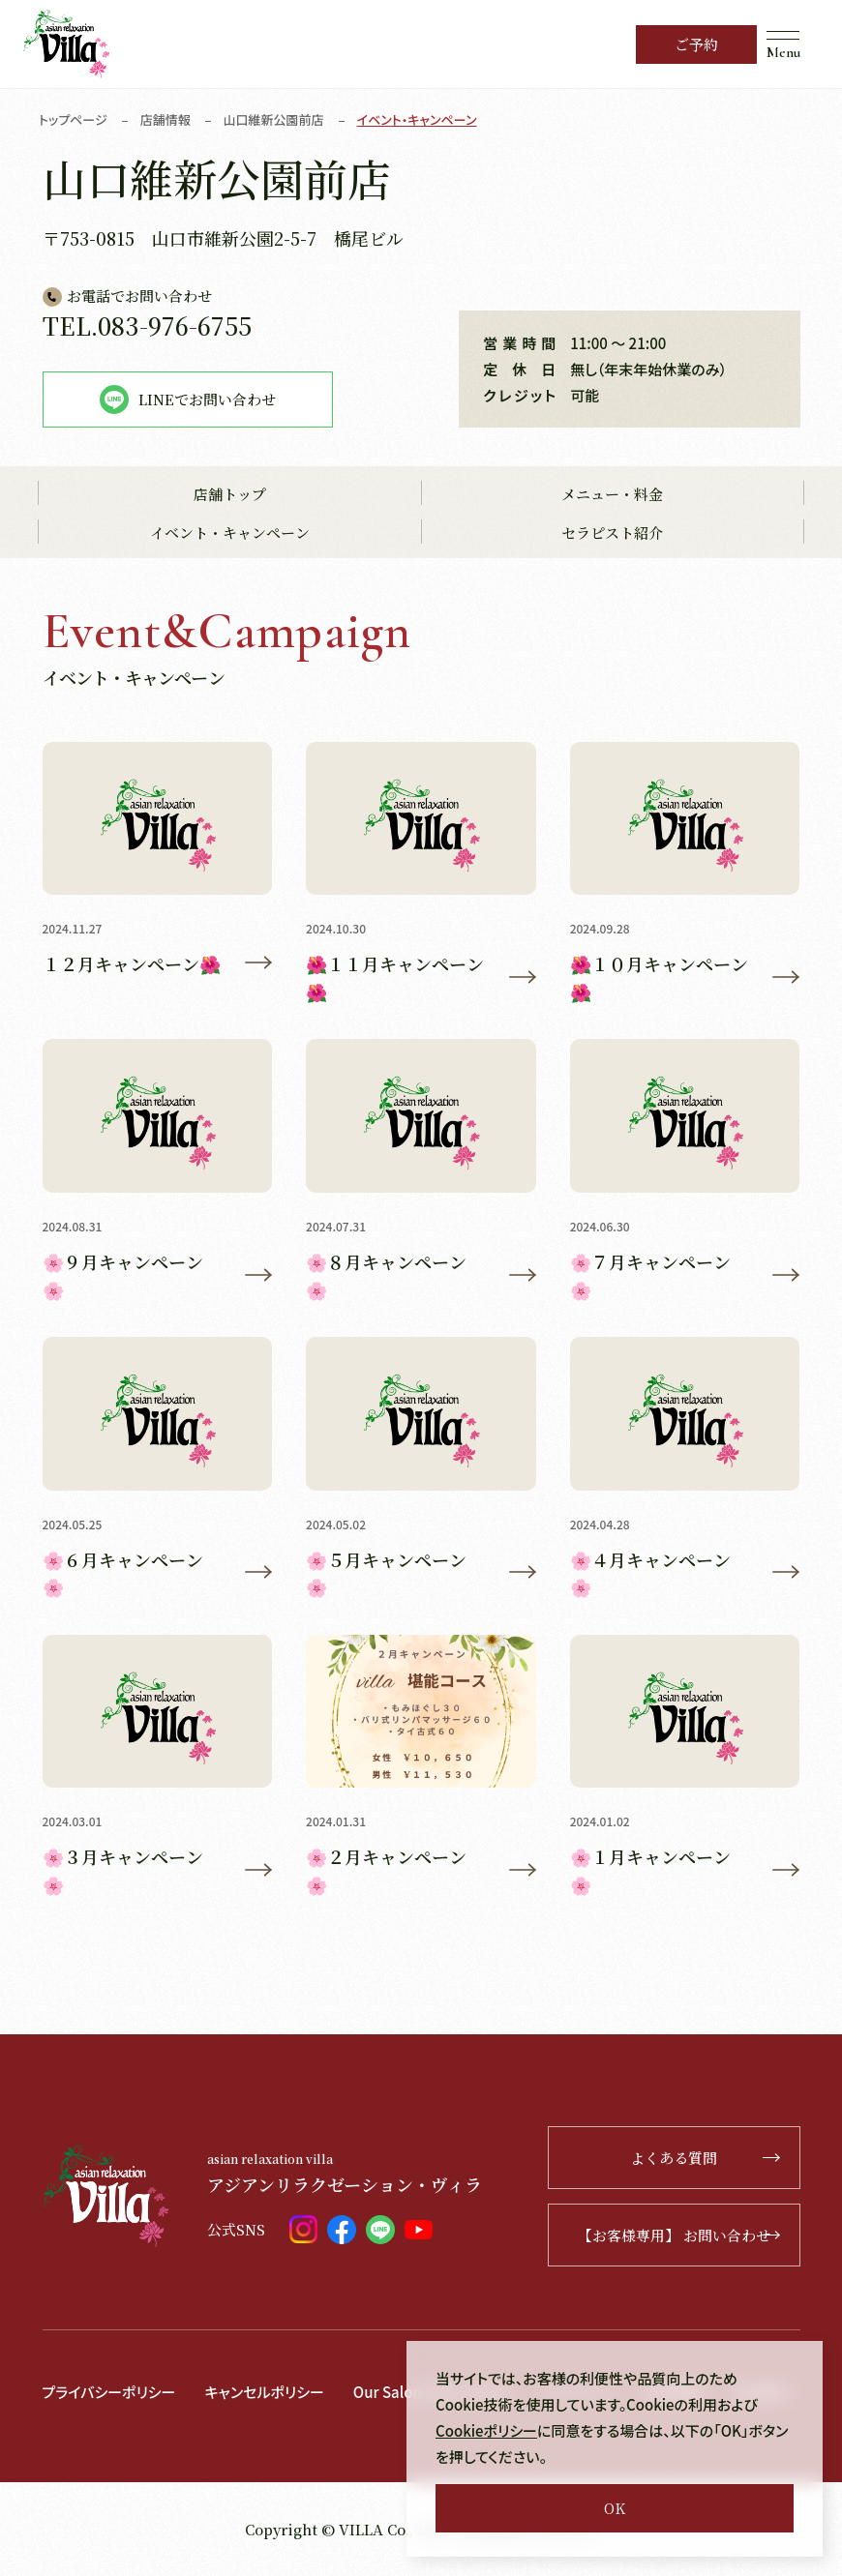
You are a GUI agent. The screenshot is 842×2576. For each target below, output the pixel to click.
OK (614, 2508)
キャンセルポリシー (263, 2392)
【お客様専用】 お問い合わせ (679, 2235)
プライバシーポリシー (109, 2392)
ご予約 (696, 44)
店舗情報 (165, 119)
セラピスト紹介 (612, 532)
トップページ (73, 119)
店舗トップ (230, 494)
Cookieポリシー (486, 2430)
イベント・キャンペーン (230, 532)
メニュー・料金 (612, 494)
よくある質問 (705, 2157)
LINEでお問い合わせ (188, 399)
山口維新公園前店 (274, 119)
